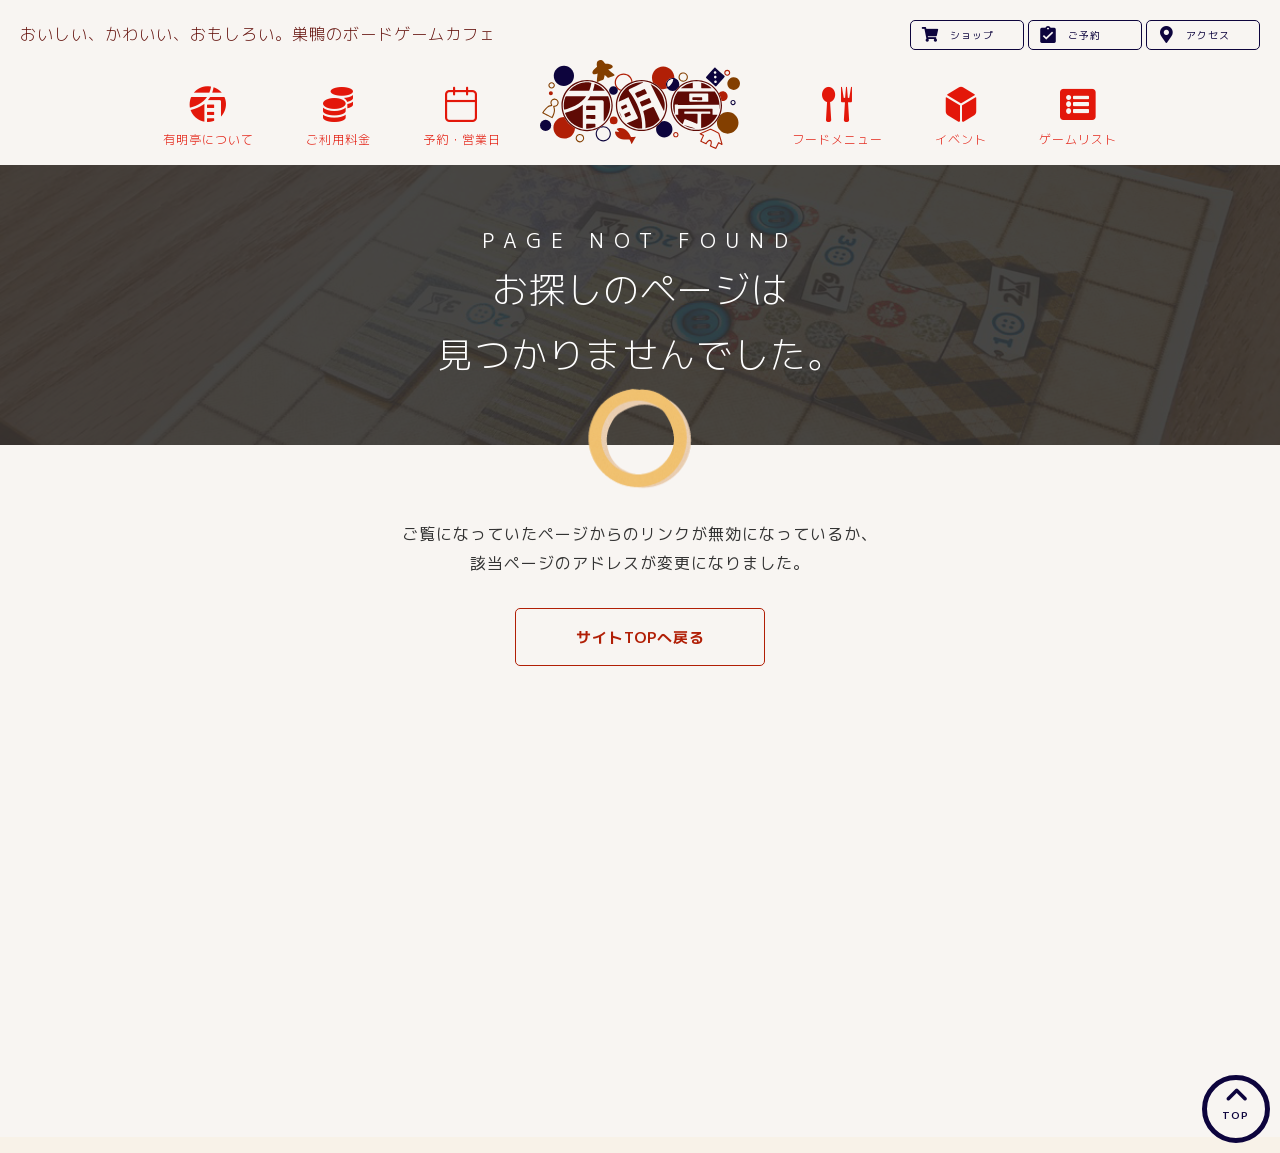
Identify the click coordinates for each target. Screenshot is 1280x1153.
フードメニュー (837, 139)
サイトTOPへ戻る (640, 637)
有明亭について (208, 139)
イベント (961, 139)
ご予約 (1084, 35)
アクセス (1208, 35)
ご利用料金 (338, 139)
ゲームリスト (1078, 139)
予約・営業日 (462, 139)
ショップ (972, 35)
